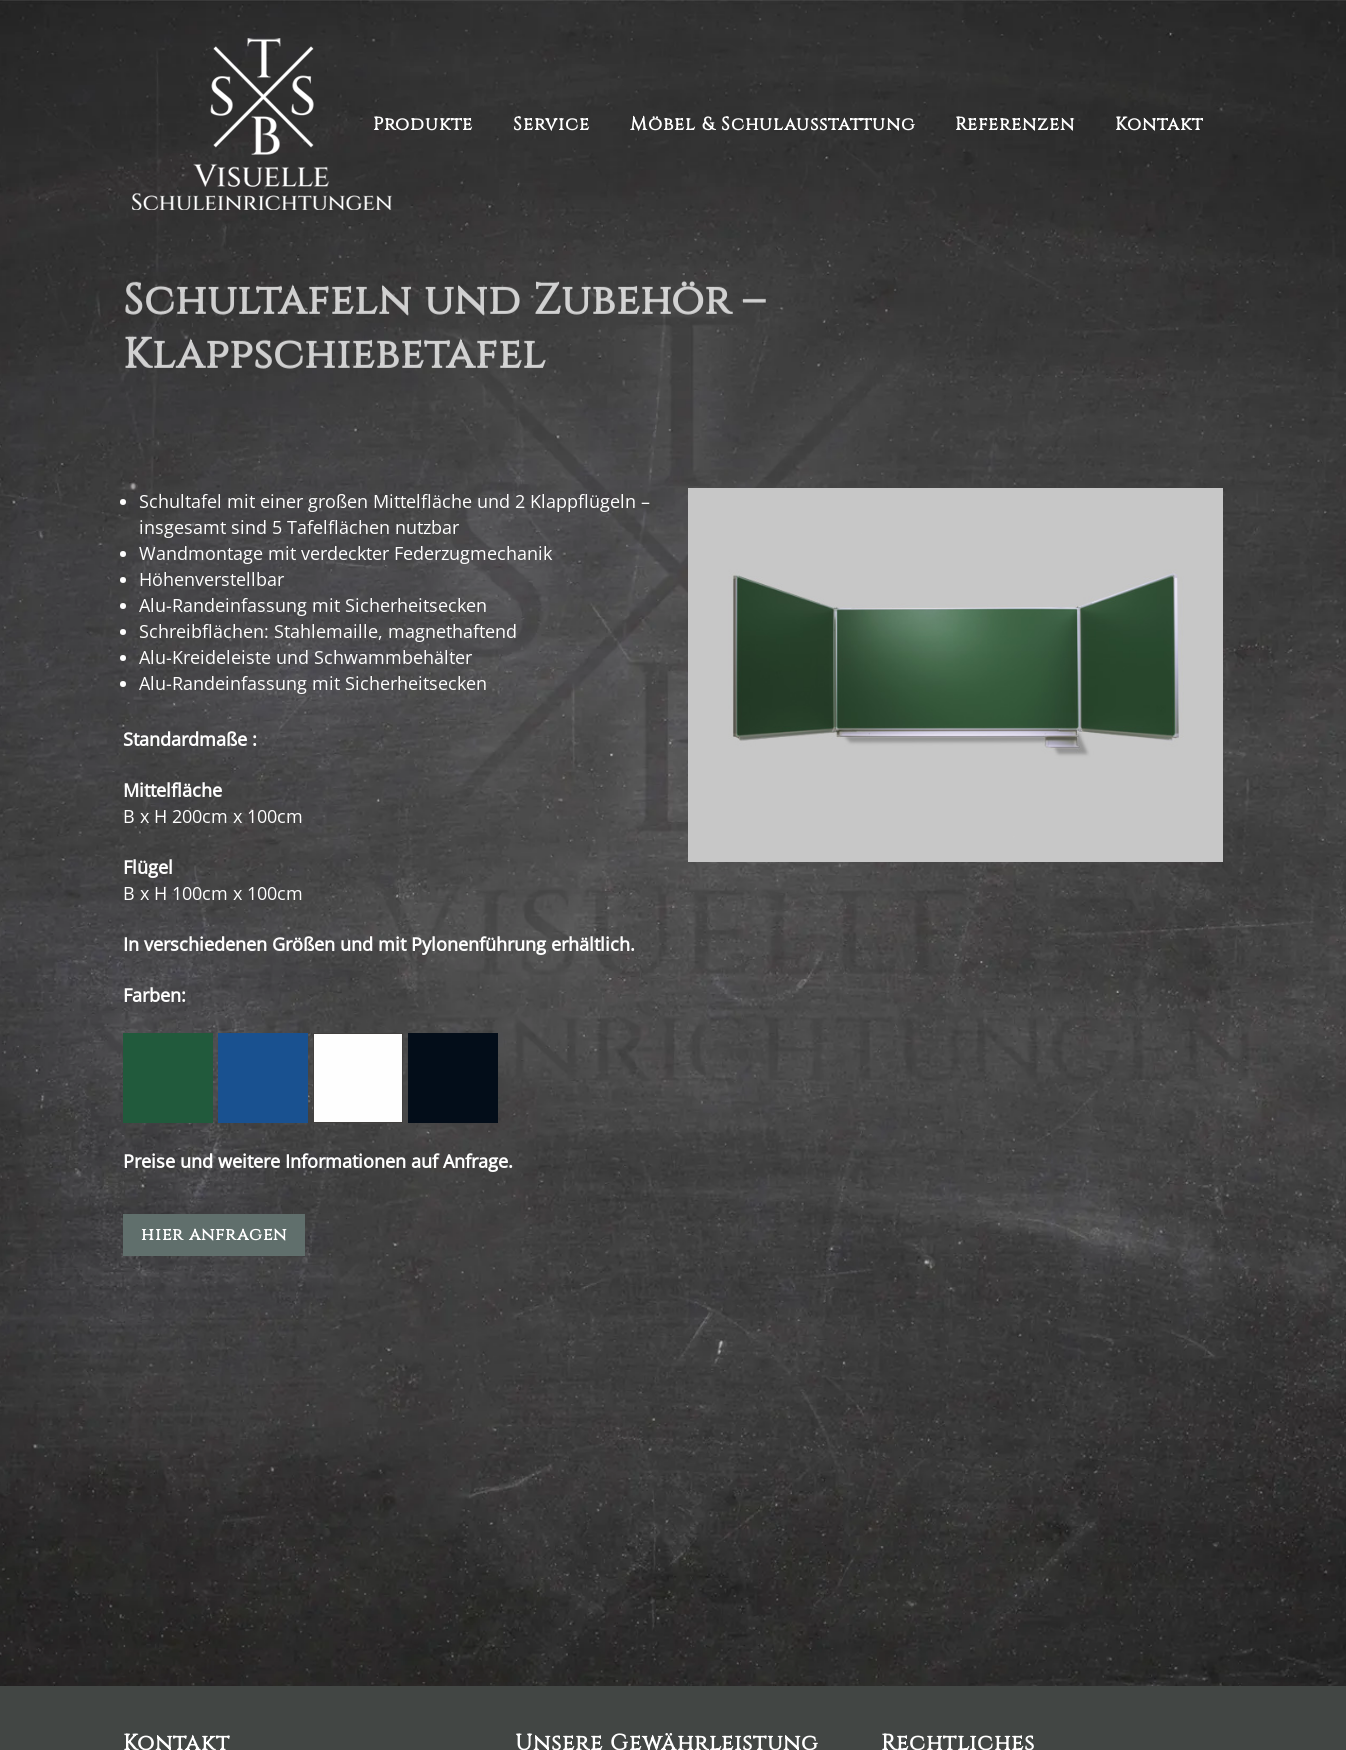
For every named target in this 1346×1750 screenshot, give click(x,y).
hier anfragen (214, 1234)
